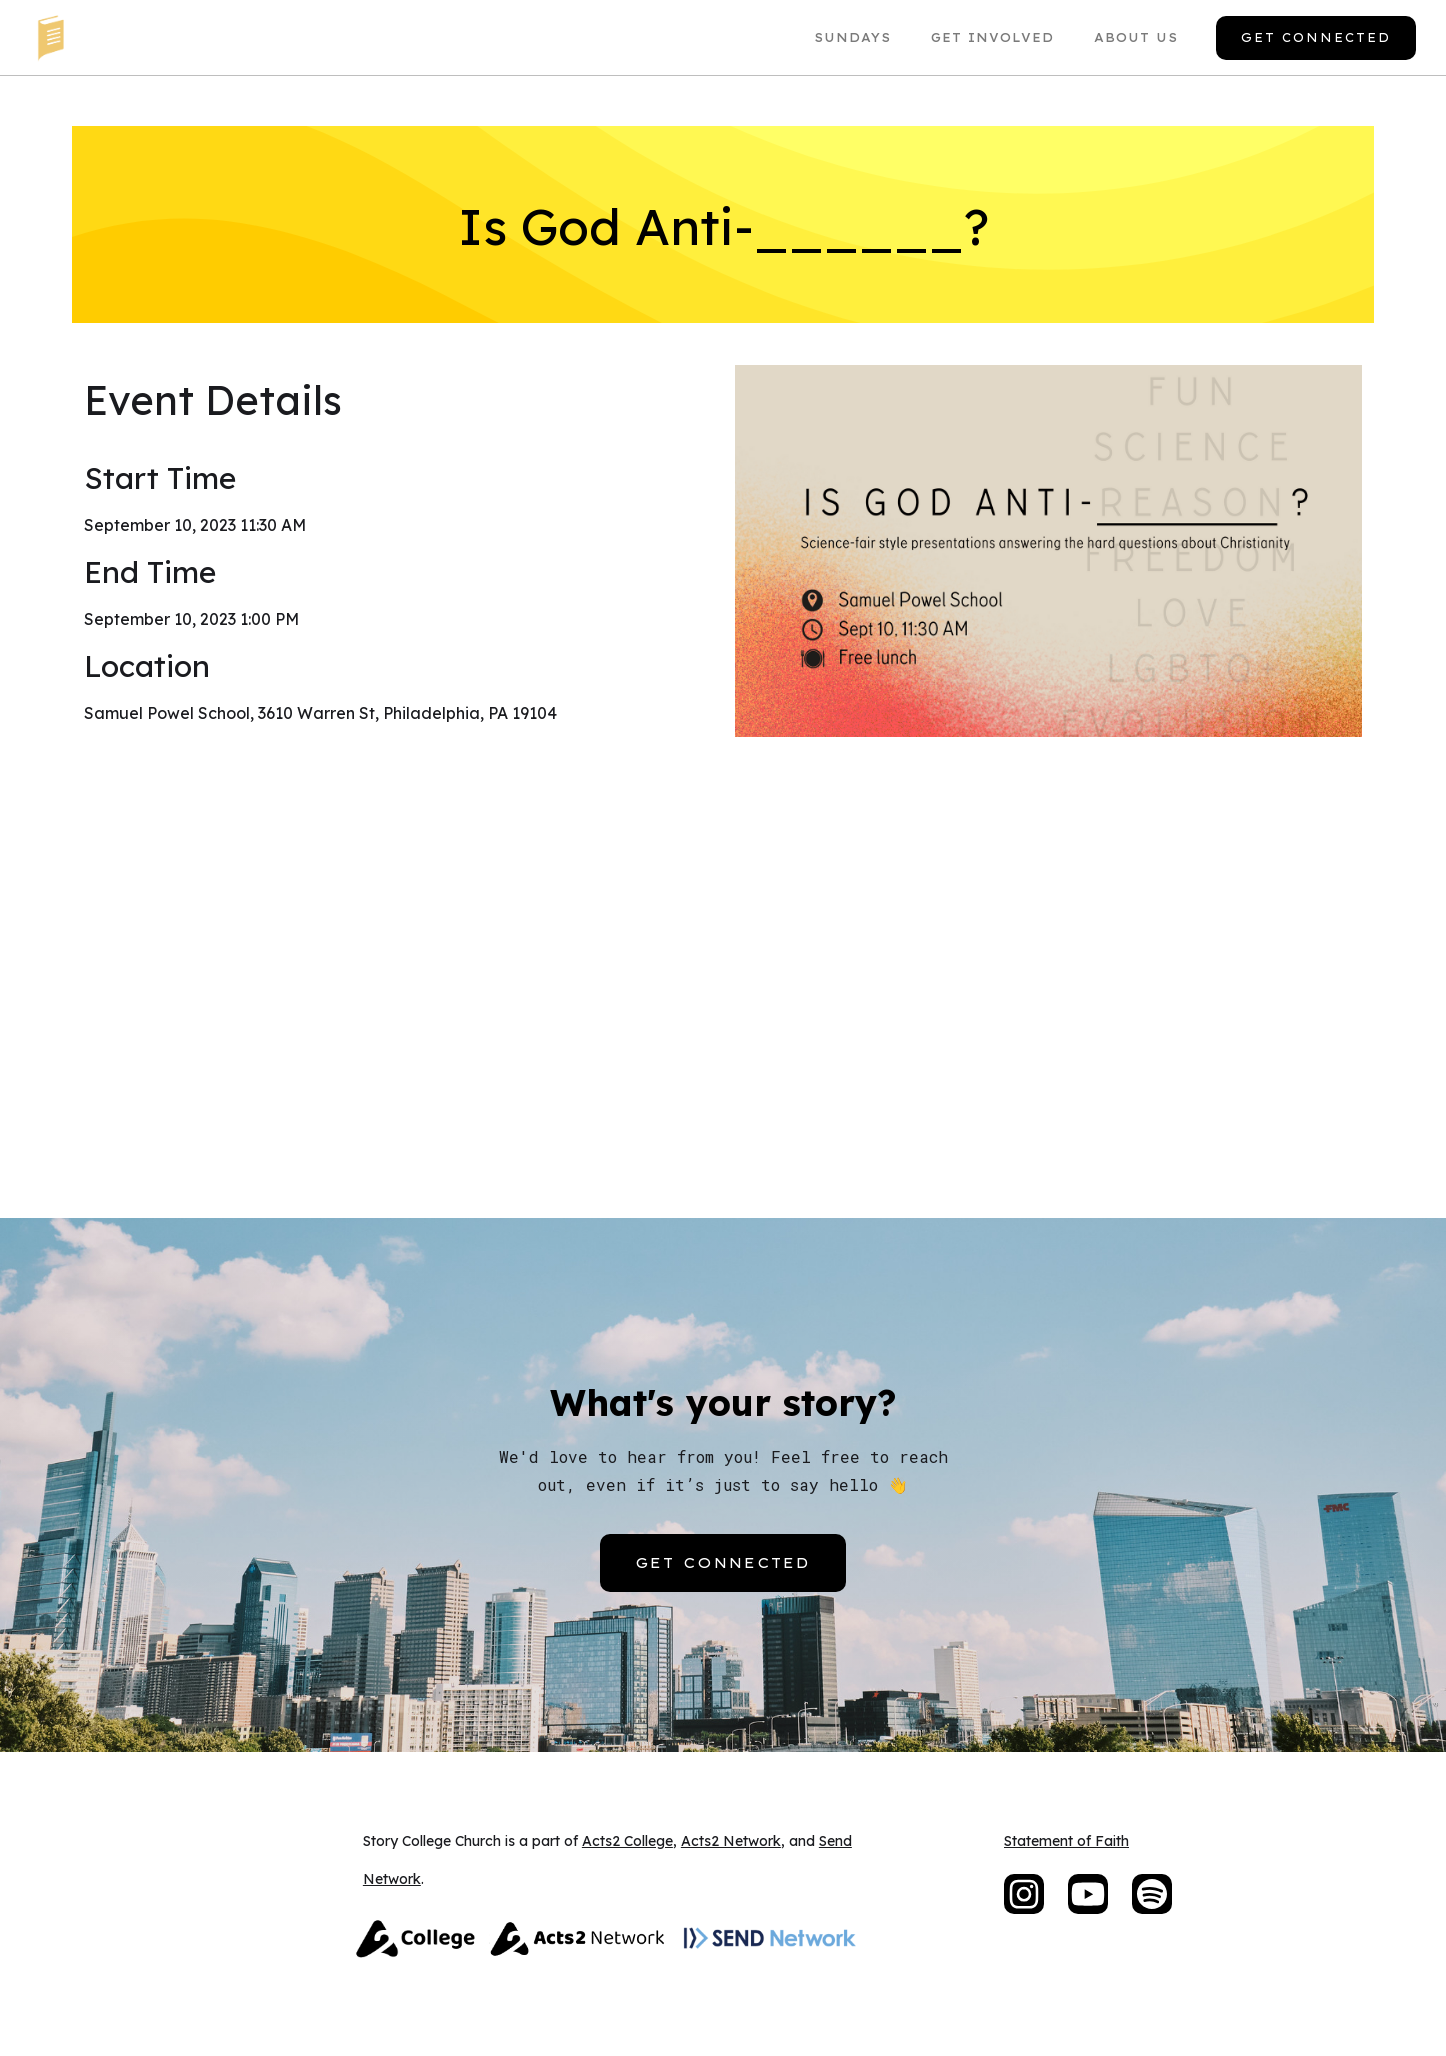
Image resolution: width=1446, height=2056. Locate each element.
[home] (50, 37)
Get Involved (992, 37)
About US (1136, 37)
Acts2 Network (731, 1841)
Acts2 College (627, 1841)
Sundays (852, 37)
